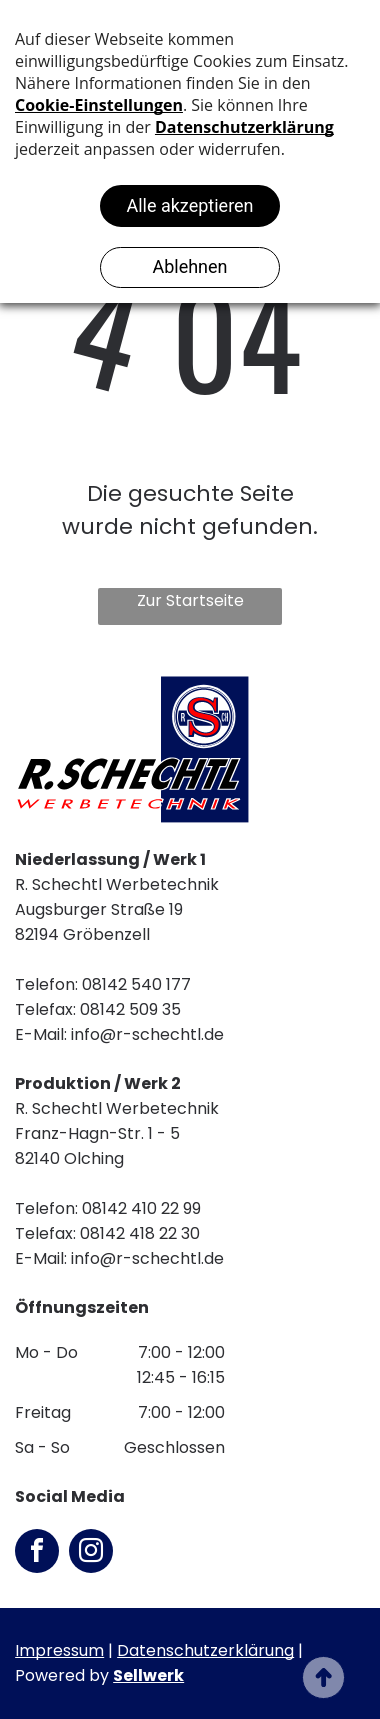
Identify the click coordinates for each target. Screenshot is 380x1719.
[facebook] (37, 1553)
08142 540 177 (136, 984)
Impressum (59, 1650)
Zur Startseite (190, 600)
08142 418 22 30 (140, 1233)
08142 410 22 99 (141, 1208)
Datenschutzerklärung (205, 1650)
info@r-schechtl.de (147, 1034)
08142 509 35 (130, 1009)
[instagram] (91, 1553)
